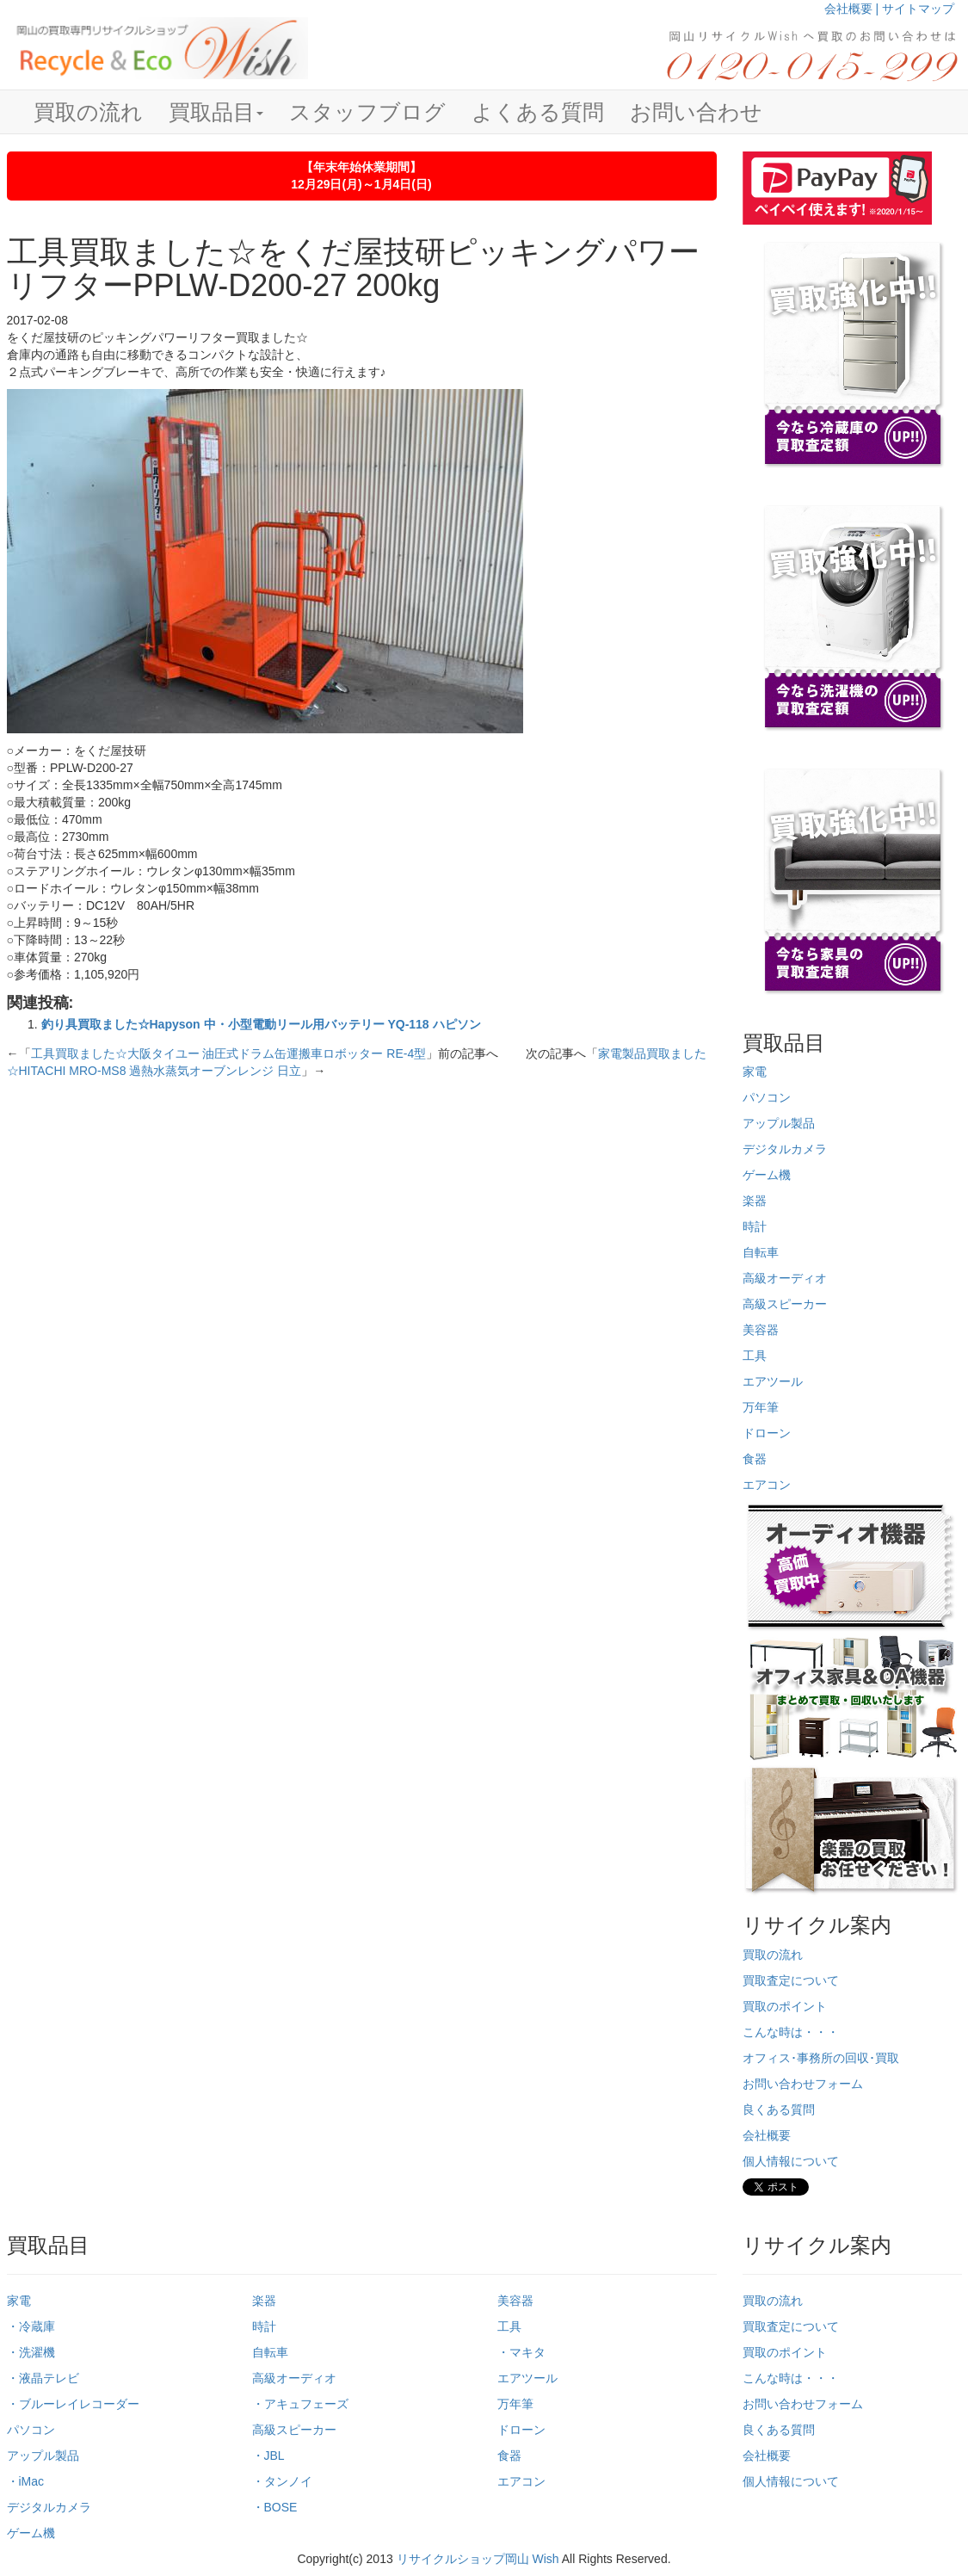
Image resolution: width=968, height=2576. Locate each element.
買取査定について (791, 1980)
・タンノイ (282, 2481)
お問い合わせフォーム (803, 2084)
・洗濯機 (31, 2352)
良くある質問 (779, 2109)
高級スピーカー (785, 1304)
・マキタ (521, 2352)
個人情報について (791, 2161)
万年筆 (761, 1407)
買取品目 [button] (216, 112)
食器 (755, 1459)
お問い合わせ (696, 112)
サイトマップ (918, 8)
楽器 (755, 1201)
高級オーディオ (785, 1278)
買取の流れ (88, 112)
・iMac (26, 2481)
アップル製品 (779, 1123)
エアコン (767, 1485)
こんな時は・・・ (791, 2032)
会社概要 (767, 2135)
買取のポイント (785, 2006)
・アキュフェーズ (300, 2404)
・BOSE (275, 2507)
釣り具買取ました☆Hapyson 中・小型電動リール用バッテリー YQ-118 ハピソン (261, 1024)
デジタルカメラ (785, 1149)
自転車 (761, 1252)
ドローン (767, 1433)
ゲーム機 (767, 1175)
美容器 (761, 1330)
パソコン (767, 1097)
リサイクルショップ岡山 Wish (478, 2559)
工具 (755, 1355)
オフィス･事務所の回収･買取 (821, 2058)
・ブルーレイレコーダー (73, 2404)
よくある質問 (538, 112)
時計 (755, 1226)
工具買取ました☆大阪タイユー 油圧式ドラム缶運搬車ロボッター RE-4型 (229, 1053)
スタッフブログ (367, 112)
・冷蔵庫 (31, 2326)
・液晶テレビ (43, 2378)
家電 (755, 1071)
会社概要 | (853, 8)
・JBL (268, 2455)
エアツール (773, 1381)
